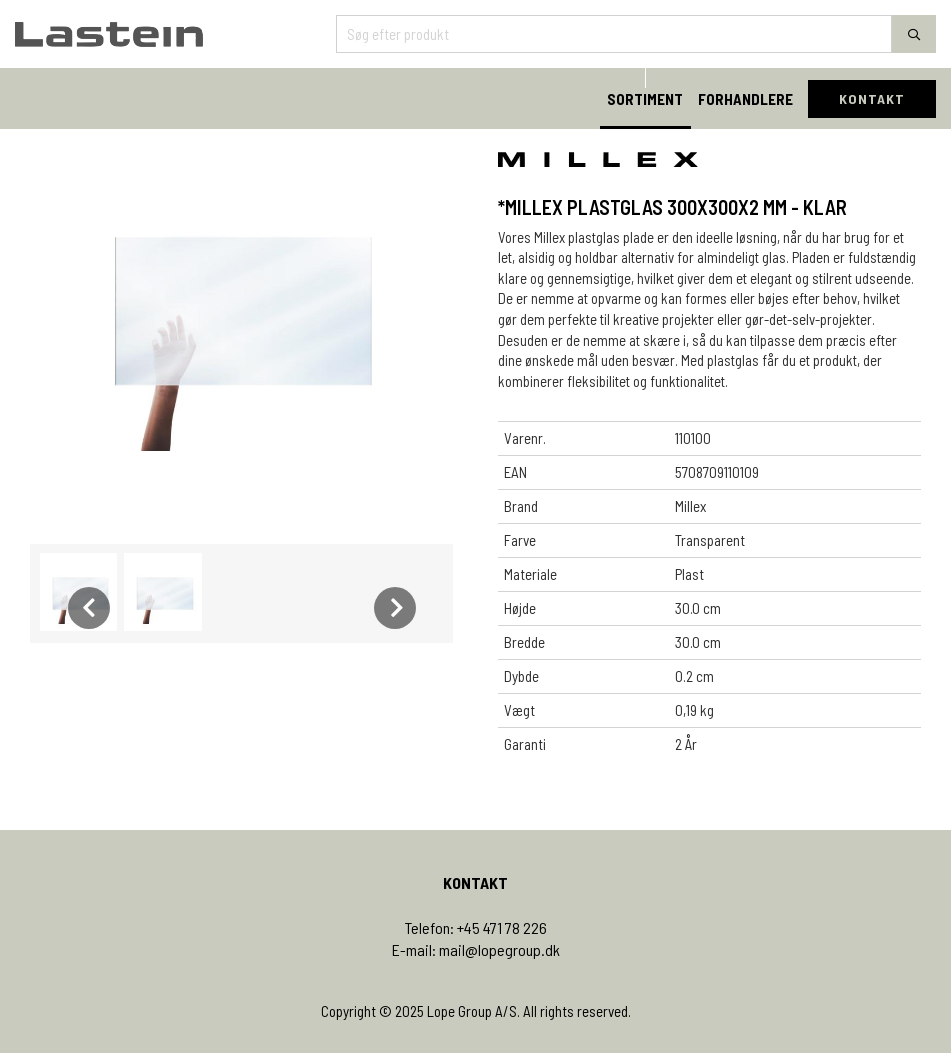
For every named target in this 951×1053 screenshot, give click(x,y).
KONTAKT (872, 98)
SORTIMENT (645, 99)
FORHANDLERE (745, 99)
